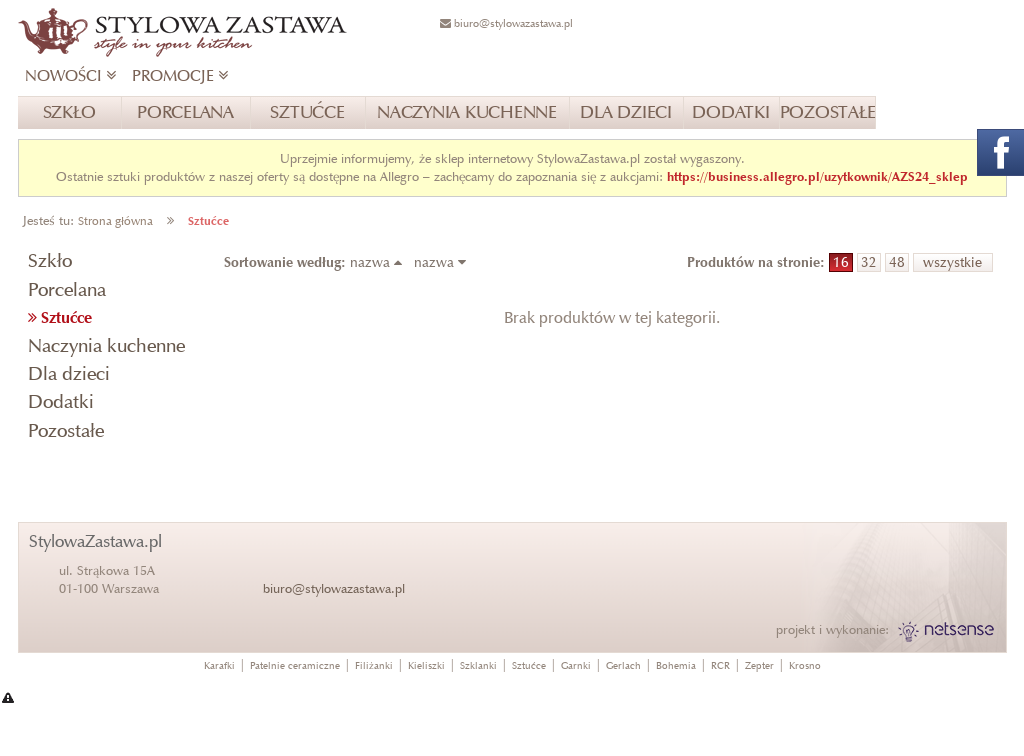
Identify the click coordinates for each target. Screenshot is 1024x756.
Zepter (759, 665)
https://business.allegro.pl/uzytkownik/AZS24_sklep (817, 176)
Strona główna (115, 220)
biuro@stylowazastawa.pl (334, 588)
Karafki (219, 665)
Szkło (50, 260)
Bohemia (676, 665)
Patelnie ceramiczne (295, 665)
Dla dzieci (69, 373)
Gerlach (623, 665)
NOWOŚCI (70, 75)
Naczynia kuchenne (106, 345)
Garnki (576, 665)
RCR (720, 665)
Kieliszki (426, 665)
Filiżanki (374, 665)
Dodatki (61, 401)
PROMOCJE (180, 75)
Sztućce (208, 220)
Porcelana (67, 289)
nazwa (380, 262)
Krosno (805, 665)
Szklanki (478, 665)
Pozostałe (66, 430)
